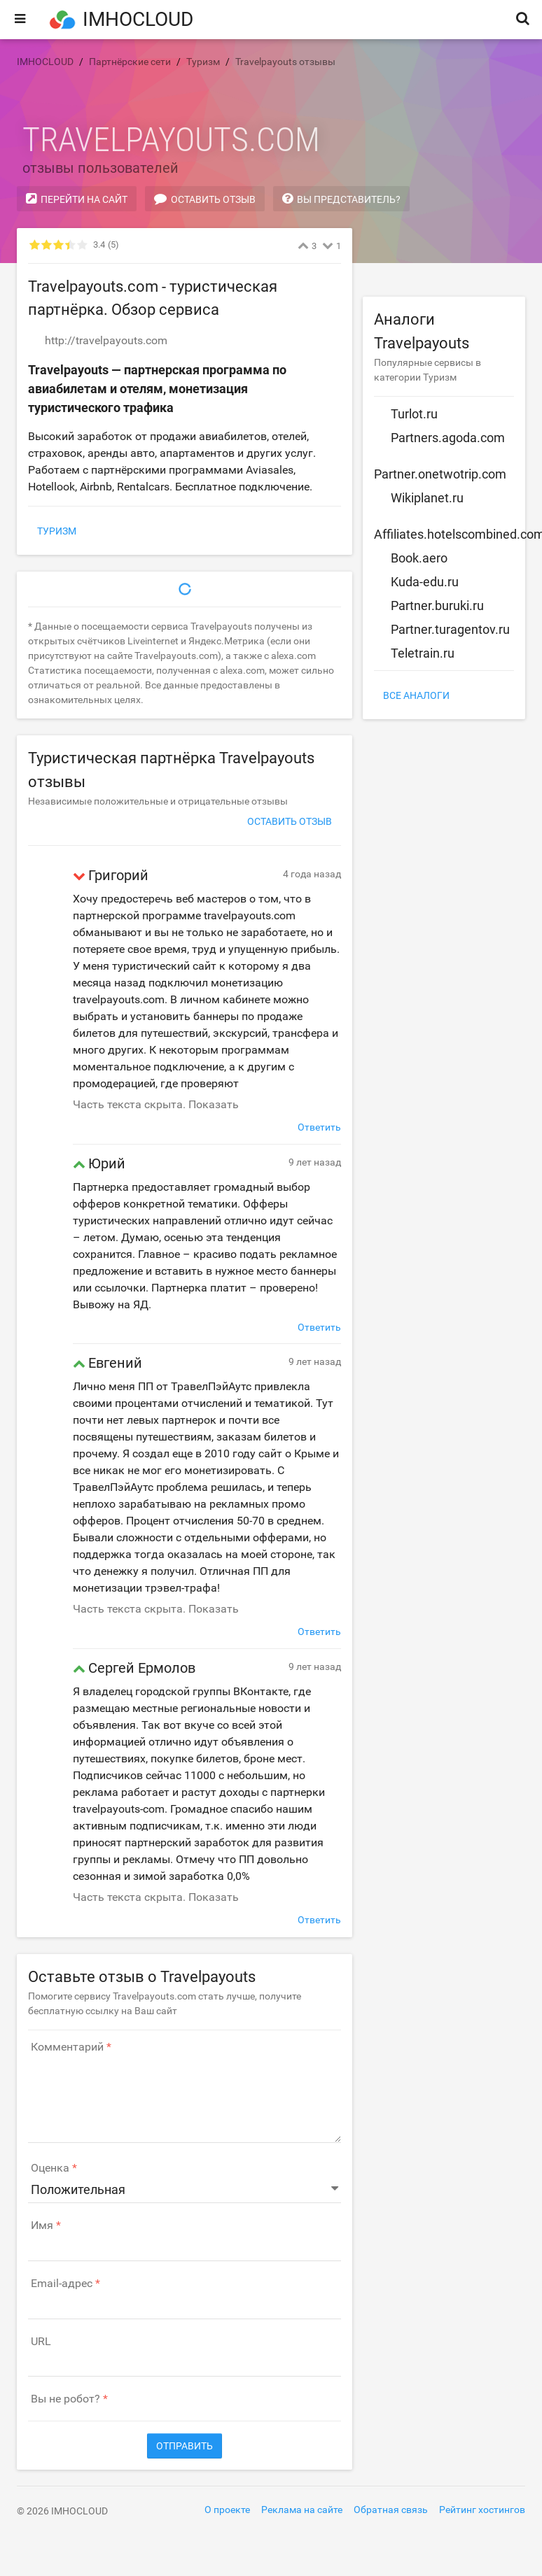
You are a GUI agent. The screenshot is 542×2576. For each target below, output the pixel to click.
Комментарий (67, 2047)
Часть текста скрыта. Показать (156, 1104)
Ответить (319, 1127)
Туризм (56, 531)
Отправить (184, 2445)
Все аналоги (416, 695)
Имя (42, 2225)
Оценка (50, 2168)
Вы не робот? (65, 2399)
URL (41, 2341)
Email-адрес (61, 2283)
